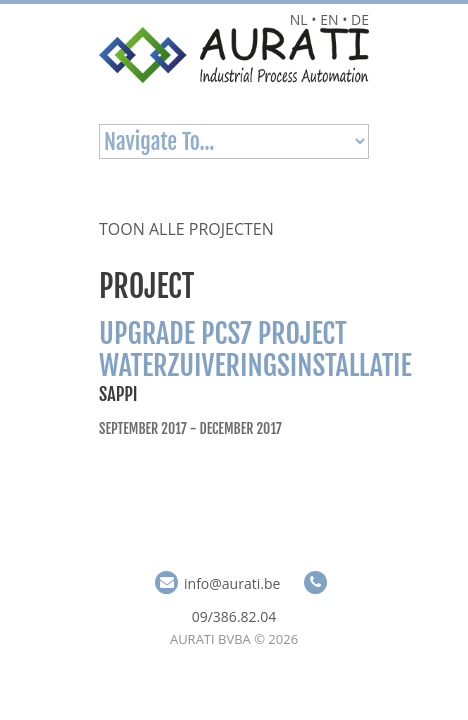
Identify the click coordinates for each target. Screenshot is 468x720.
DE (360, 19)
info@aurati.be (232, 583)
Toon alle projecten (186, 229)
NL (299, 19)
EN (329, 19)
